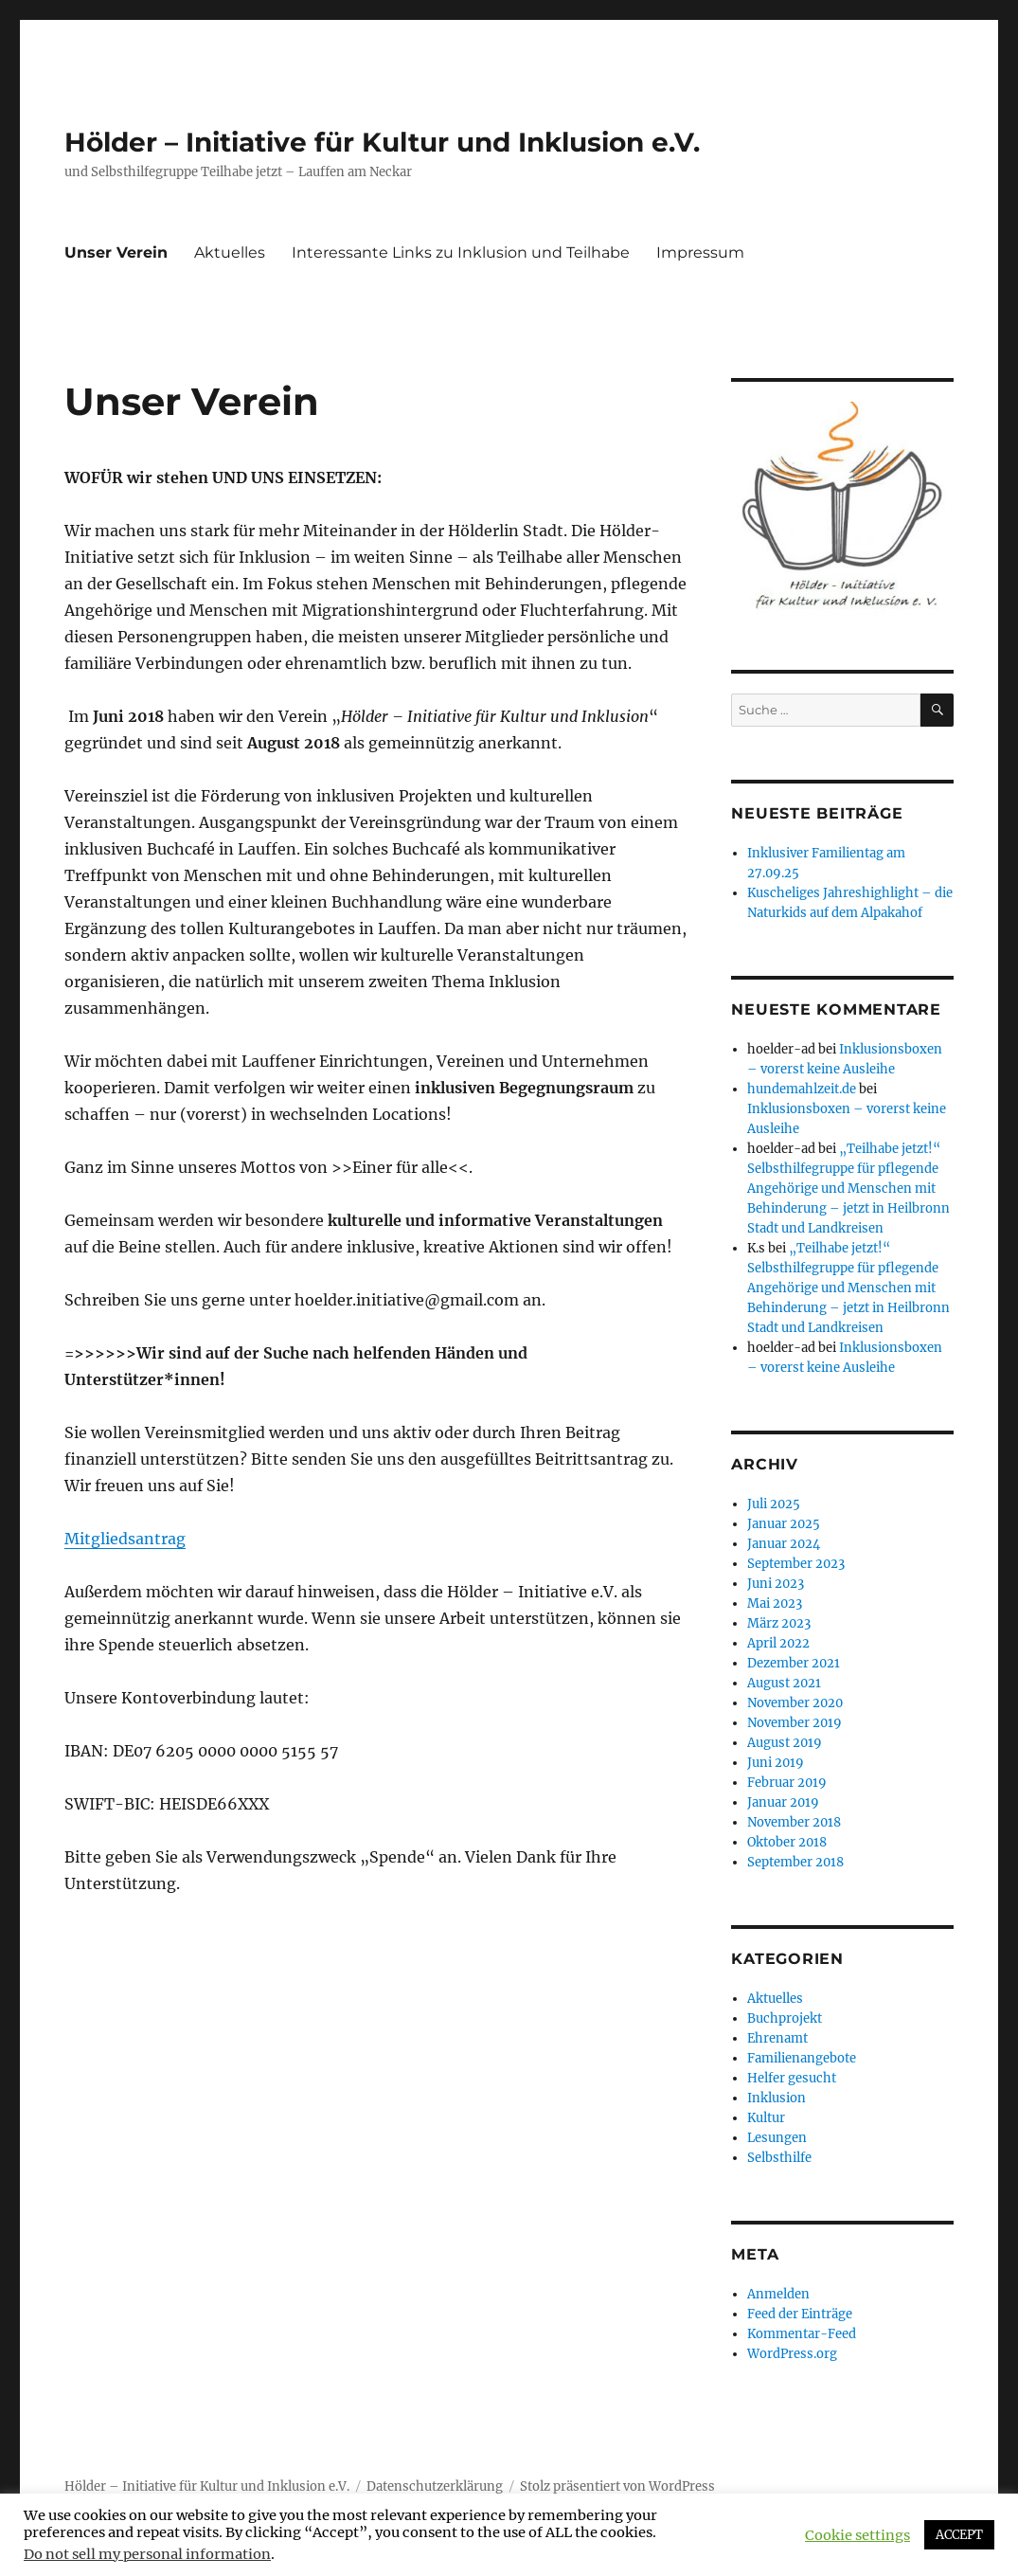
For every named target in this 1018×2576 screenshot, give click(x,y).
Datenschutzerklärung (434, 2486)
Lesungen (777, 2138)
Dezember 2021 (793, 1663)
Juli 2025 (773, 1504)
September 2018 (795, 1862)
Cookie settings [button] (857, 2535)
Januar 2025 (783, 1524)
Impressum (700, 252)
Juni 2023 (775, 1584)
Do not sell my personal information (147, 2554)
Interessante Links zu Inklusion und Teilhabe (461, 252)
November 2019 (794, 1723)
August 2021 (784, 1683)
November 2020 (795, 1703)
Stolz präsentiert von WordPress (617, 2486)
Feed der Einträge (799, 2314)
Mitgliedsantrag (125, 1538)
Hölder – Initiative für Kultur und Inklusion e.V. (382, 142)
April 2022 (778, 1643)
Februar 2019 (787, 1782)
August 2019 (784, 1743)
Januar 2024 (783, 1544)
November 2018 (794, 1822)
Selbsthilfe (779, 2158)
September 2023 (796, 1564)
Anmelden (778, 2294)
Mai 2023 (774, 1603)
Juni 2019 (775, 1763)
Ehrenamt (777, 2038)
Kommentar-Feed (801, 2334)
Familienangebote (801, 2058)
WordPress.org (792, 2354)
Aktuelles (229, 252)
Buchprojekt (784, 2018)
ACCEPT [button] (959, 2535)
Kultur (766, 2118)
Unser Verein (116, 252)
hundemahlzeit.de (801, 1089)
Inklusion (776, 2098)
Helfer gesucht (791, 2078)
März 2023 (779, 1623)
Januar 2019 (783, 1802)
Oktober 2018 (787, 1842)
